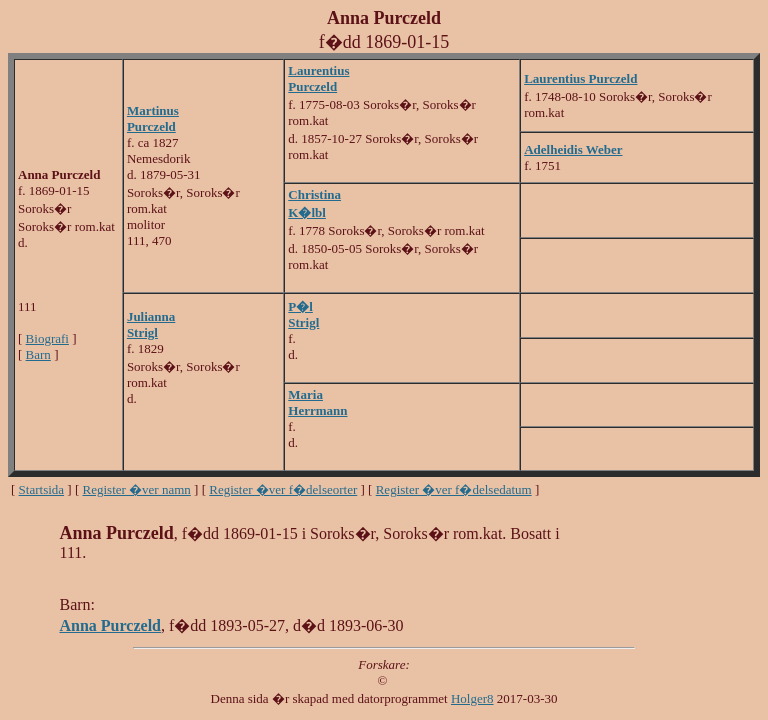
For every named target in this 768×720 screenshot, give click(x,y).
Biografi (47, 338)
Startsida (42, 489)
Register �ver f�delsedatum (454, 489)
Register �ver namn (137, 489)
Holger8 (472, 698)
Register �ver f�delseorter (283, 489)
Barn (38, 354)
